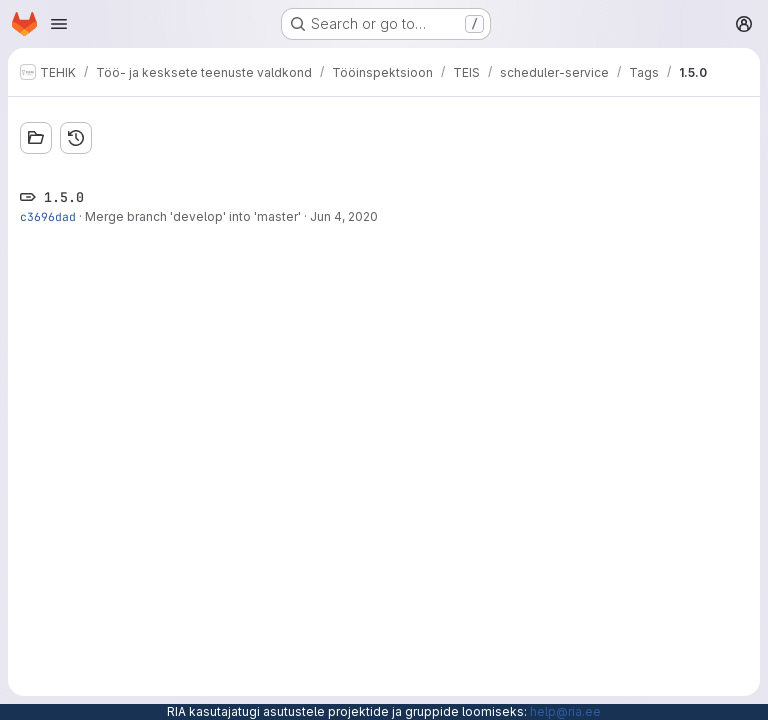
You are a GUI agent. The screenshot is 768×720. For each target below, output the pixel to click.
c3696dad (48, 216)
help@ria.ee (565, 711)
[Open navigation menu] (59, 24)
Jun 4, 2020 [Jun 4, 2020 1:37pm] (344, 216)
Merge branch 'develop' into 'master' (193, 216)
